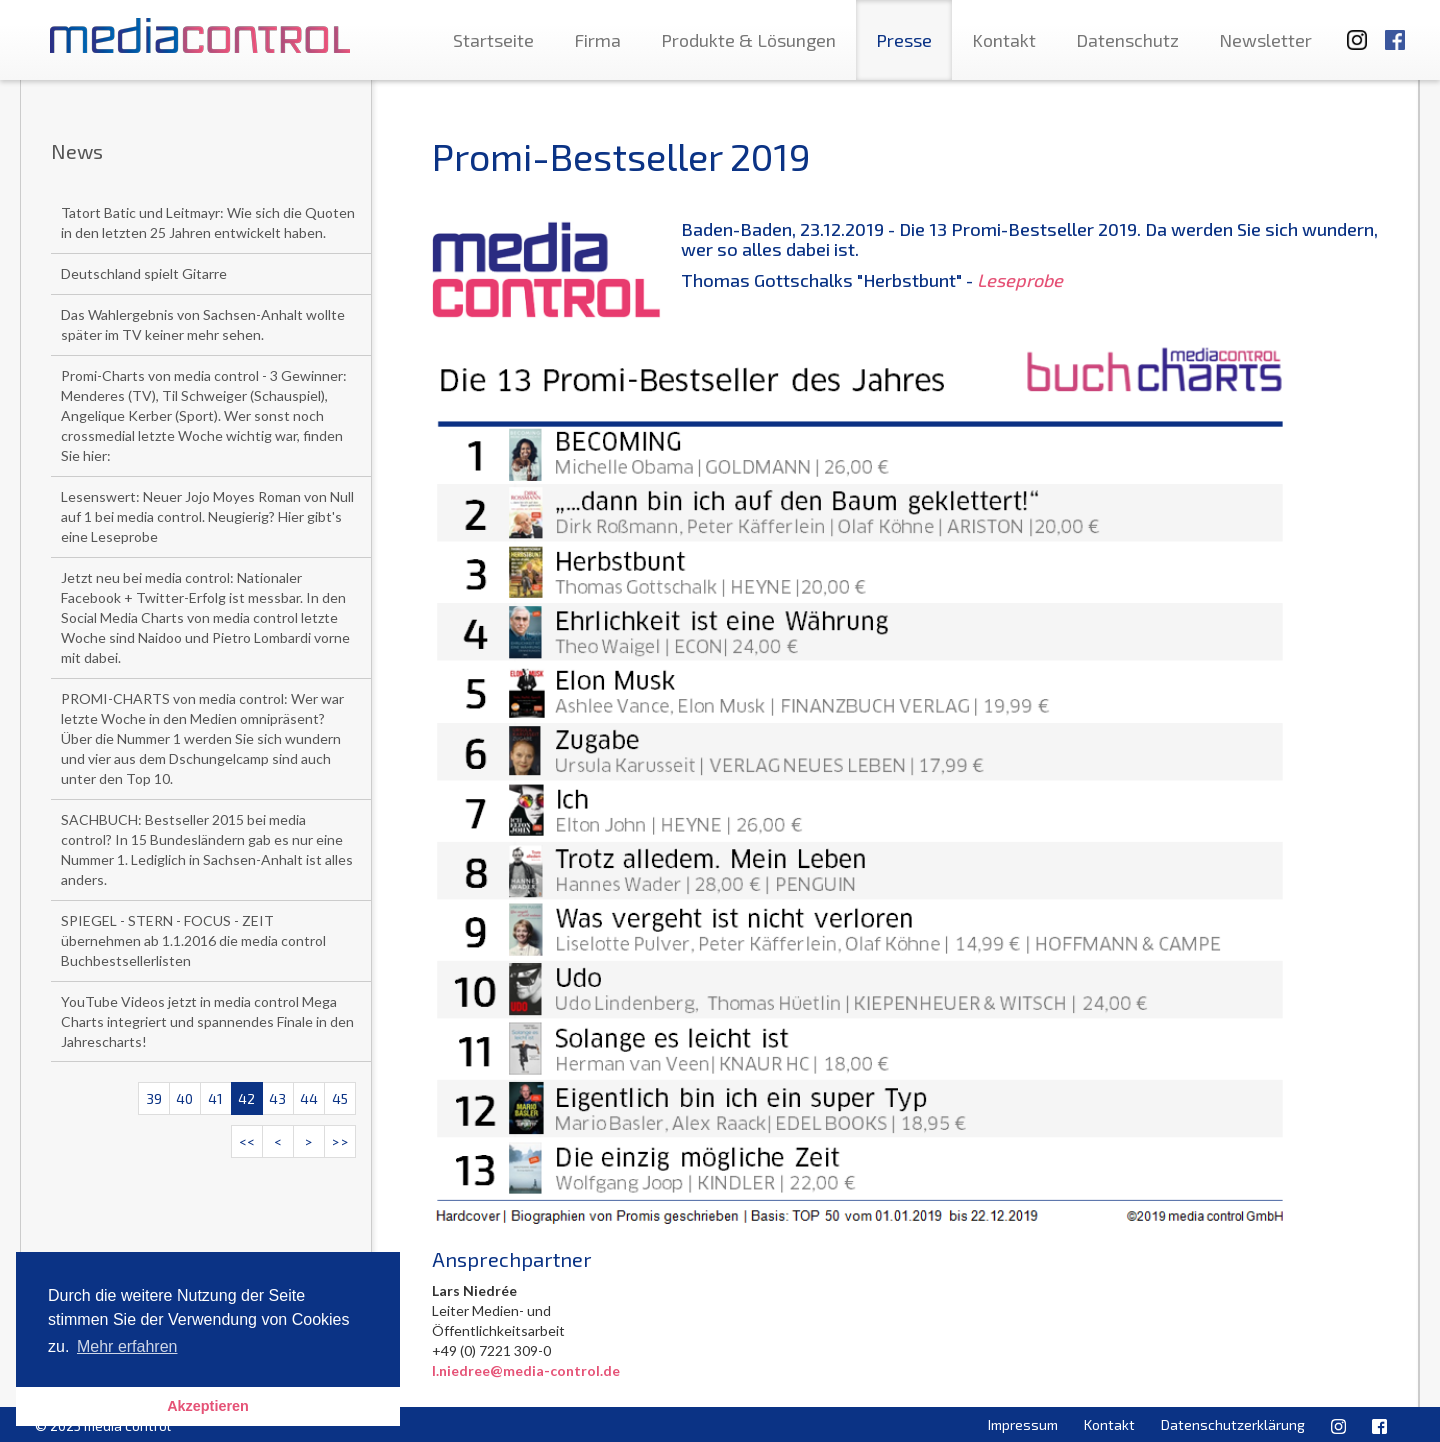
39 (154, 1098)
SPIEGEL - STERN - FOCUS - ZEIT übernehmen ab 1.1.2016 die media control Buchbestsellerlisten (193, 940)
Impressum (1023, 1424)
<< (247, 1141)
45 (340, 1098)
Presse (904, 40)
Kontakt (1004, 40)
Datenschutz (1127, 40)
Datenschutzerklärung (1233, 1424)
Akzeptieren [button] (208, 1406)
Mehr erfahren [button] (127, 1346)
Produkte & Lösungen (748, 40)
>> (340, 1141)
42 (246, 1098)
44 (309, 1098)
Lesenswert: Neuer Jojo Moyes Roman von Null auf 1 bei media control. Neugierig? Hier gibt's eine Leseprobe (207, 516)
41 (215, 1098)
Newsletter (1265, 40)
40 (184, 1098)
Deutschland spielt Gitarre (144, 273)
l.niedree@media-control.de (526, 1370)
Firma (597, 40)
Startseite (493, 40)
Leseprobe (1020, 280)
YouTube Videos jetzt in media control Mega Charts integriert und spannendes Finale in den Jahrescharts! (207, 1021)
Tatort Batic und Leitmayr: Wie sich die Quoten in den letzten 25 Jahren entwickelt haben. (208, 222)
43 (277, 1098)
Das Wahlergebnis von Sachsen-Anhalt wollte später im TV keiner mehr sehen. (203, 324)
